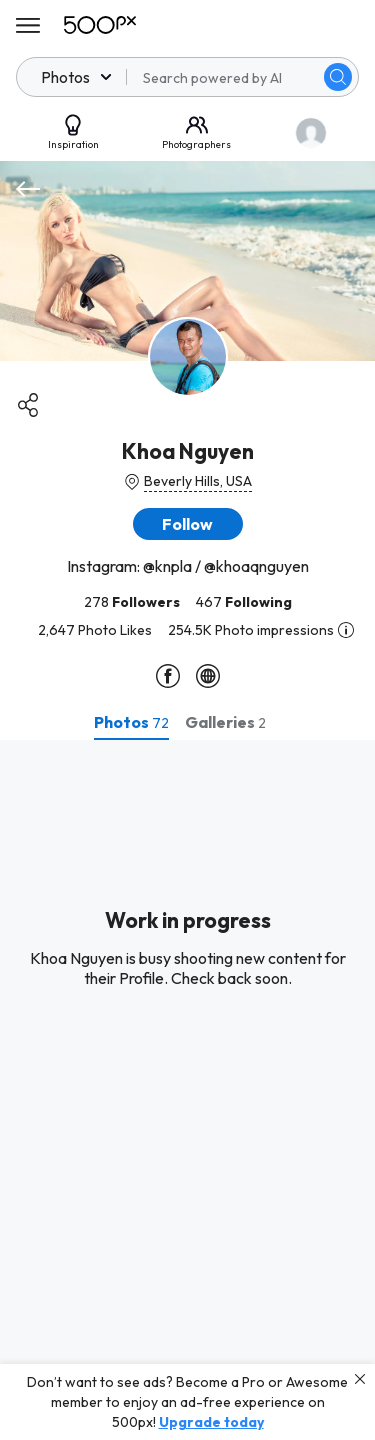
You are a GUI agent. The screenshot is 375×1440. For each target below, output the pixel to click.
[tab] (131, 722)
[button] (188, 524)
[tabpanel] (187, 1090)
